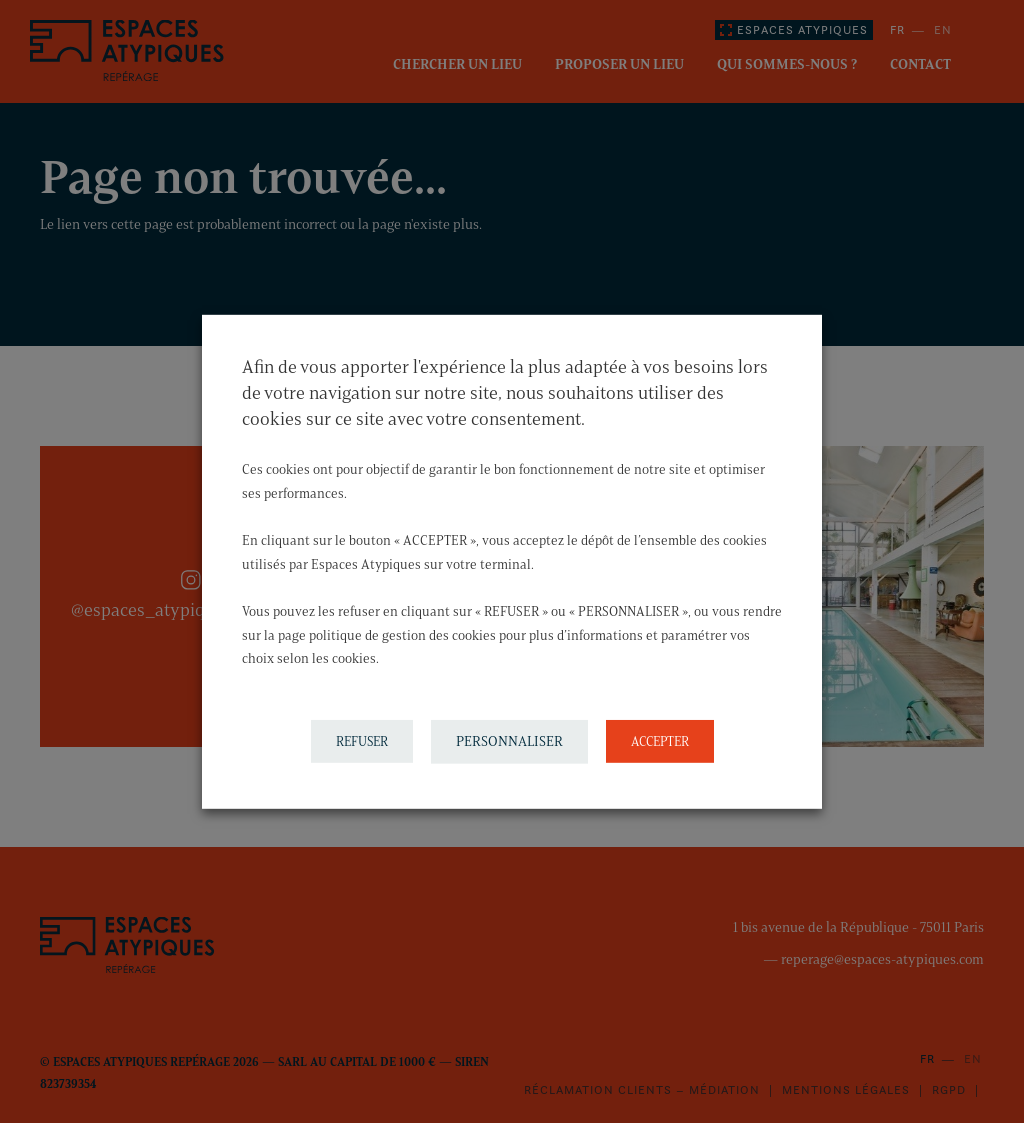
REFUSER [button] (362, 741)
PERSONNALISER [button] (509, 741)
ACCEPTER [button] (660, 741)
